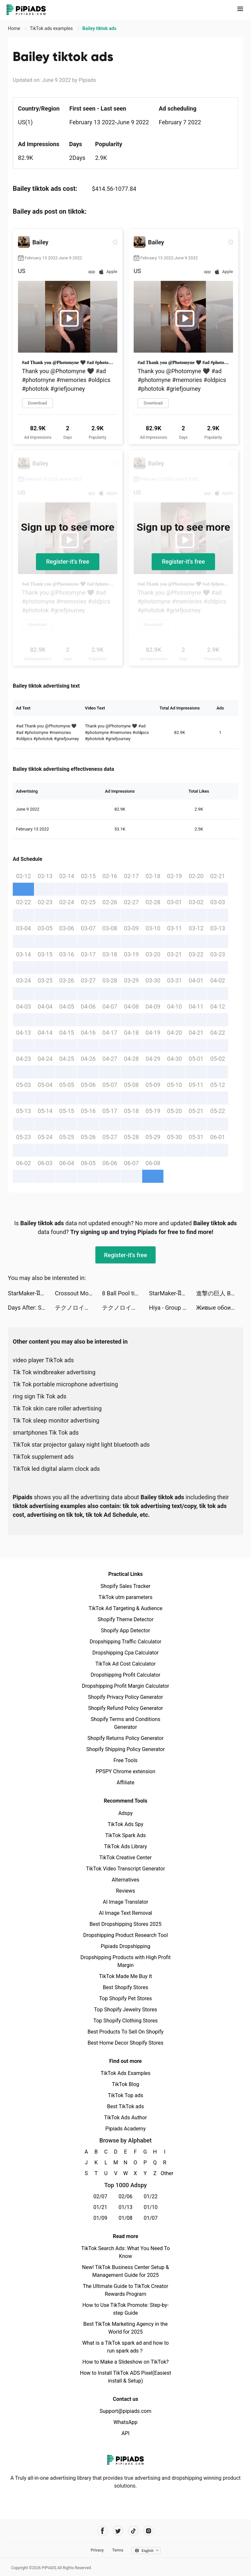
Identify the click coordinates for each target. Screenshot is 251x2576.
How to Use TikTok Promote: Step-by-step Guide (125, 2309)
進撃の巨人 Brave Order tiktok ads (219, 1293)
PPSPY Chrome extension (126, 1771)
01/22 (151, 2196)
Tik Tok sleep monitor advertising (56, 1420)
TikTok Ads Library (125, 1846)
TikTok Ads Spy (125, 1824)
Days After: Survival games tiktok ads (31, 1307)
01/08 (126, 2218)
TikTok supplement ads (43, 1456)
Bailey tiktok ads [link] (99, 28)
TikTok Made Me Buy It (125, 1976)
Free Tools (125, 1760)
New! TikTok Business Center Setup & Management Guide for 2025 (125, 2271)
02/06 (126, 2196)
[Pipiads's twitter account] (118, 2531)
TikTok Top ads (125, 2095)
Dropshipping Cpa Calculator (125, 1653)
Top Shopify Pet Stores (125, 1998)
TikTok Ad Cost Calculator (125, 1664)
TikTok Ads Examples (126, 2073)
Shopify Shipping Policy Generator (125, 1749)
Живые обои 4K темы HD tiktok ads (219, 1307)
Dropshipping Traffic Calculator (125, 1642)
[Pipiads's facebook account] (102, 2531)
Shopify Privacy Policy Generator (125, 1697)
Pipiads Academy (125, 2129)
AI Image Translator (125, 1902)
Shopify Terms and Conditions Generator (125, 1723)
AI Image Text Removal (125, 1913)
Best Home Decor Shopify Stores (125, 2043)
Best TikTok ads (125, 2106)
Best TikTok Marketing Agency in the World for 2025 (125, 2328)
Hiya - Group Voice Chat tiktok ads (172, 1307)
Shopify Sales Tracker (126, 1586)
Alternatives (126, 1880)
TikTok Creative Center (125, 1857)
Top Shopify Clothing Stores (125, 2021)
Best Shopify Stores (125, 1987)
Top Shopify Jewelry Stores (125, 2009)
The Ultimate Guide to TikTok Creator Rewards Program (125, 2290)
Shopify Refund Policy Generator (125, 1708)
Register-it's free (67, 561)
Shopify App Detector (125, 1630)
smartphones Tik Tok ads (46, 1432)
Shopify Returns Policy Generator (125, 1738)
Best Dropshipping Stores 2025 (125, 1924)
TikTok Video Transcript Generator (125, 1869)
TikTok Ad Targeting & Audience (125, 1608)
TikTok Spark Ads (125, 1835)
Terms (117, 2550)
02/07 (100, 2196)
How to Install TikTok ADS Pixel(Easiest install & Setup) (125, 2377)
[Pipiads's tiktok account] (133, 2531)
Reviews (125, 1891)
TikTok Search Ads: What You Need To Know (125, 2252)
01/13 (126, 2207)
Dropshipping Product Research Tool (125, 1935)
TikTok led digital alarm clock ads (56, 1468)
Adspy (125, 1813)
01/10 (151, 2207)
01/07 (151, 2218)
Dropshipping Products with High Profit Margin (125, 1961)
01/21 (100, 2207)
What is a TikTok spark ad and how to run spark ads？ (125, 2347)
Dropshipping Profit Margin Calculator (125, 1686)
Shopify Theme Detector (125, 1619)
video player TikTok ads (43, 1360)
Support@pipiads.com (125, 2411)
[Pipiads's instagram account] (148, 2531)
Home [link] (14, 28)
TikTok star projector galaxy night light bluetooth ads (81, 1444)
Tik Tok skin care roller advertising (57, 1408)
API (126, 2433)
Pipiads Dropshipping (125, 1946)
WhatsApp (125, 2422)
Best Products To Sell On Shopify (126, 2032)
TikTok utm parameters (126, 1597)
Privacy (97, 2550)
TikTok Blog (125, 2084)
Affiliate (125, 1782)
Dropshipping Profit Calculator (125, 1675)
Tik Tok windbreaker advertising (54, 1372)
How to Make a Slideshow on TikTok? (125, 2362)
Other (165, 2173)
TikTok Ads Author (125, 2117)
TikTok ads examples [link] (52, 28)
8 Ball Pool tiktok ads (125, 1293)
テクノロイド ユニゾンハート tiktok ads (78, 1307)
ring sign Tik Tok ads (39, 1396)
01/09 (100, 2218)
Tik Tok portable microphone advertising (65, 1384)
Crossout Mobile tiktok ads (78, 1293)
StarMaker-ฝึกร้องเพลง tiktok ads (31, 1293)
